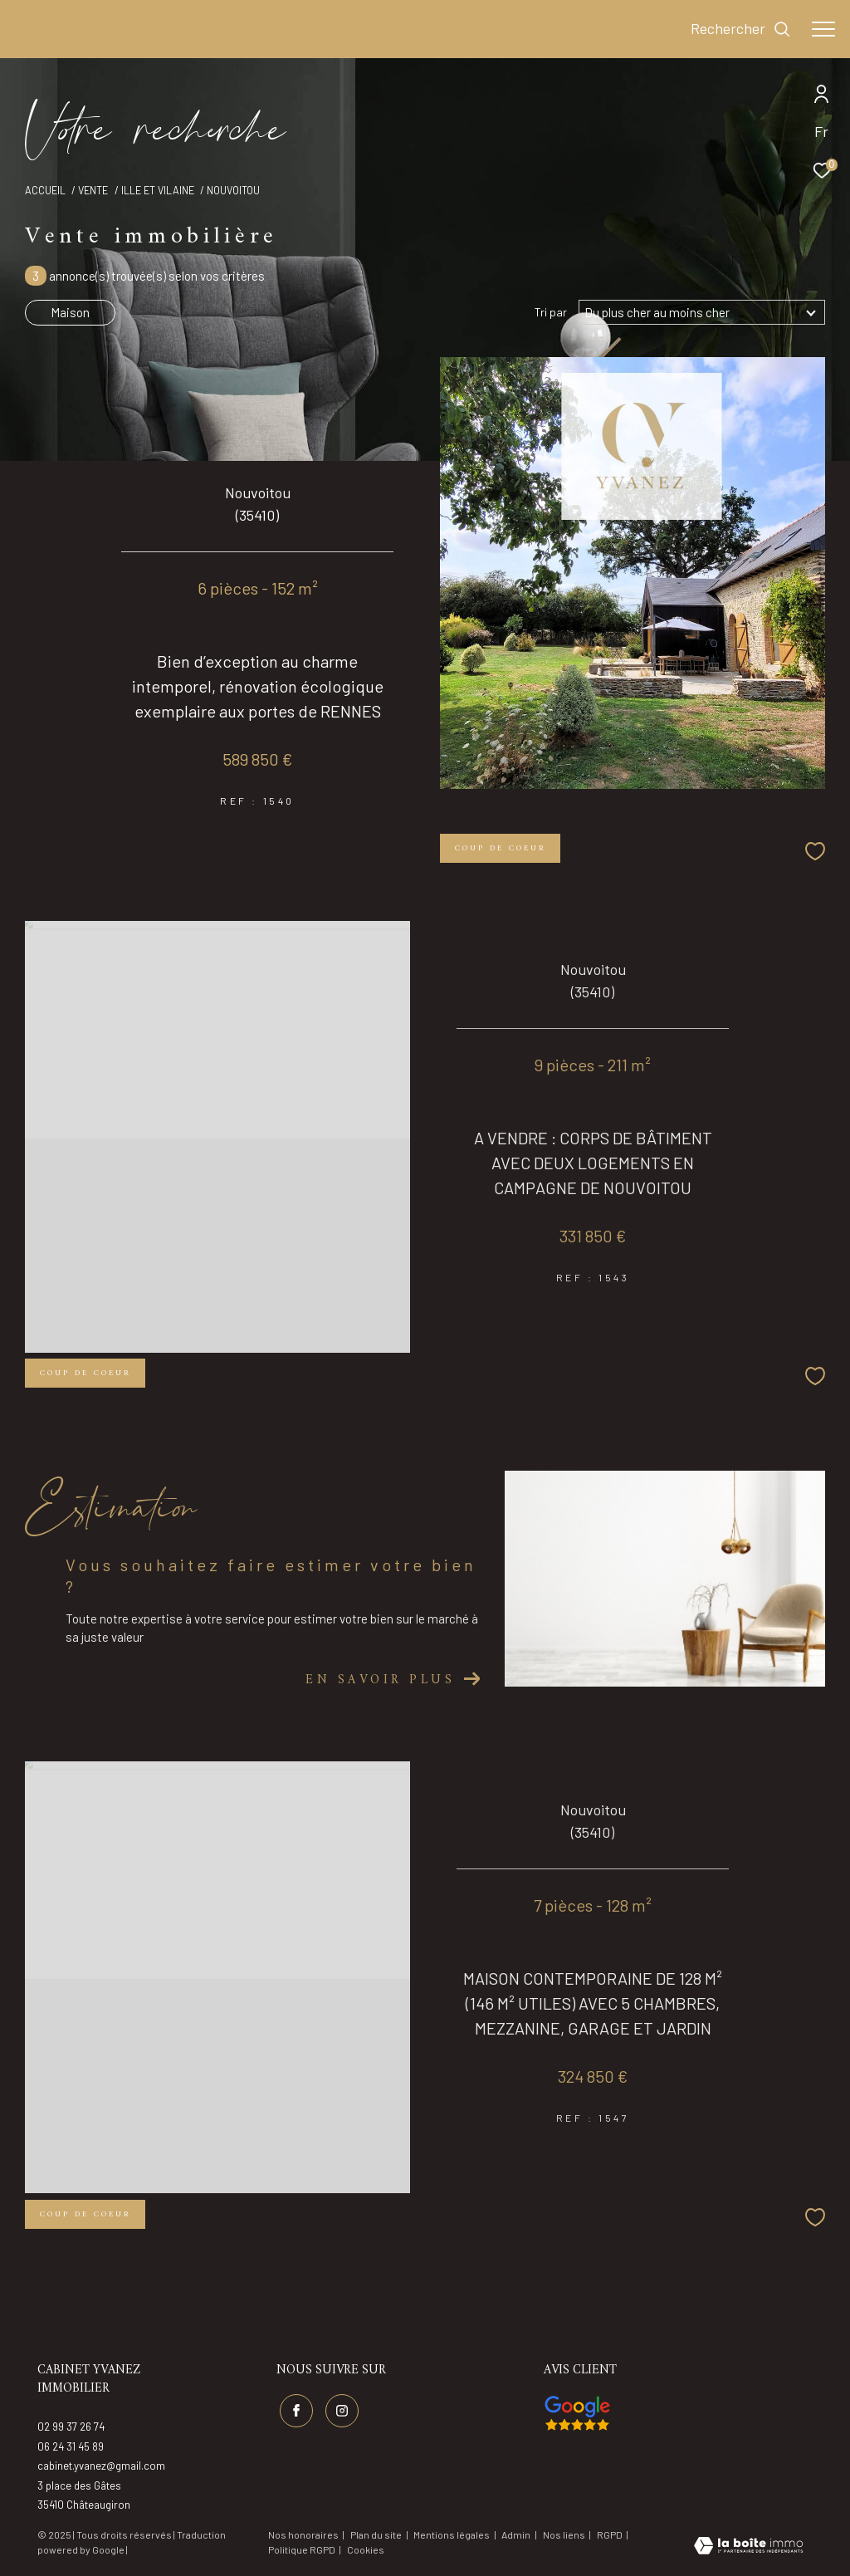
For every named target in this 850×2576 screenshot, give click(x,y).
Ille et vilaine (157, 190)
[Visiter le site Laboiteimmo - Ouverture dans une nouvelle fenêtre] (748, 2547)
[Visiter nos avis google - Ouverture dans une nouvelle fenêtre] (577, 2413)
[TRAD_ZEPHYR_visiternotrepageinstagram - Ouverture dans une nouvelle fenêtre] (342, 2410)
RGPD (610, 2534)
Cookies (365, 2549)
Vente (93, 190)
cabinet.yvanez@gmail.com (101, 2465)
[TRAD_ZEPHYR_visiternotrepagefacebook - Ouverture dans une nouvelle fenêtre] (296, 2410)
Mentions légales (452, 2534)
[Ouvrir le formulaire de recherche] (741, 29)
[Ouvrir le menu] (823, 29)
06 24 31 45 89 (70, 2446)
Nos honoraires (303, 2534)
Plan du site (376, 2534)
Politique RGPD (301, 2549)
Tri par (551, 312)
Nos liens (565, 2534)
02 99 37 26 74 (71, 2426)
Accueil (45, 190)
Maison (70, 312)
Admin (516, 2534)
